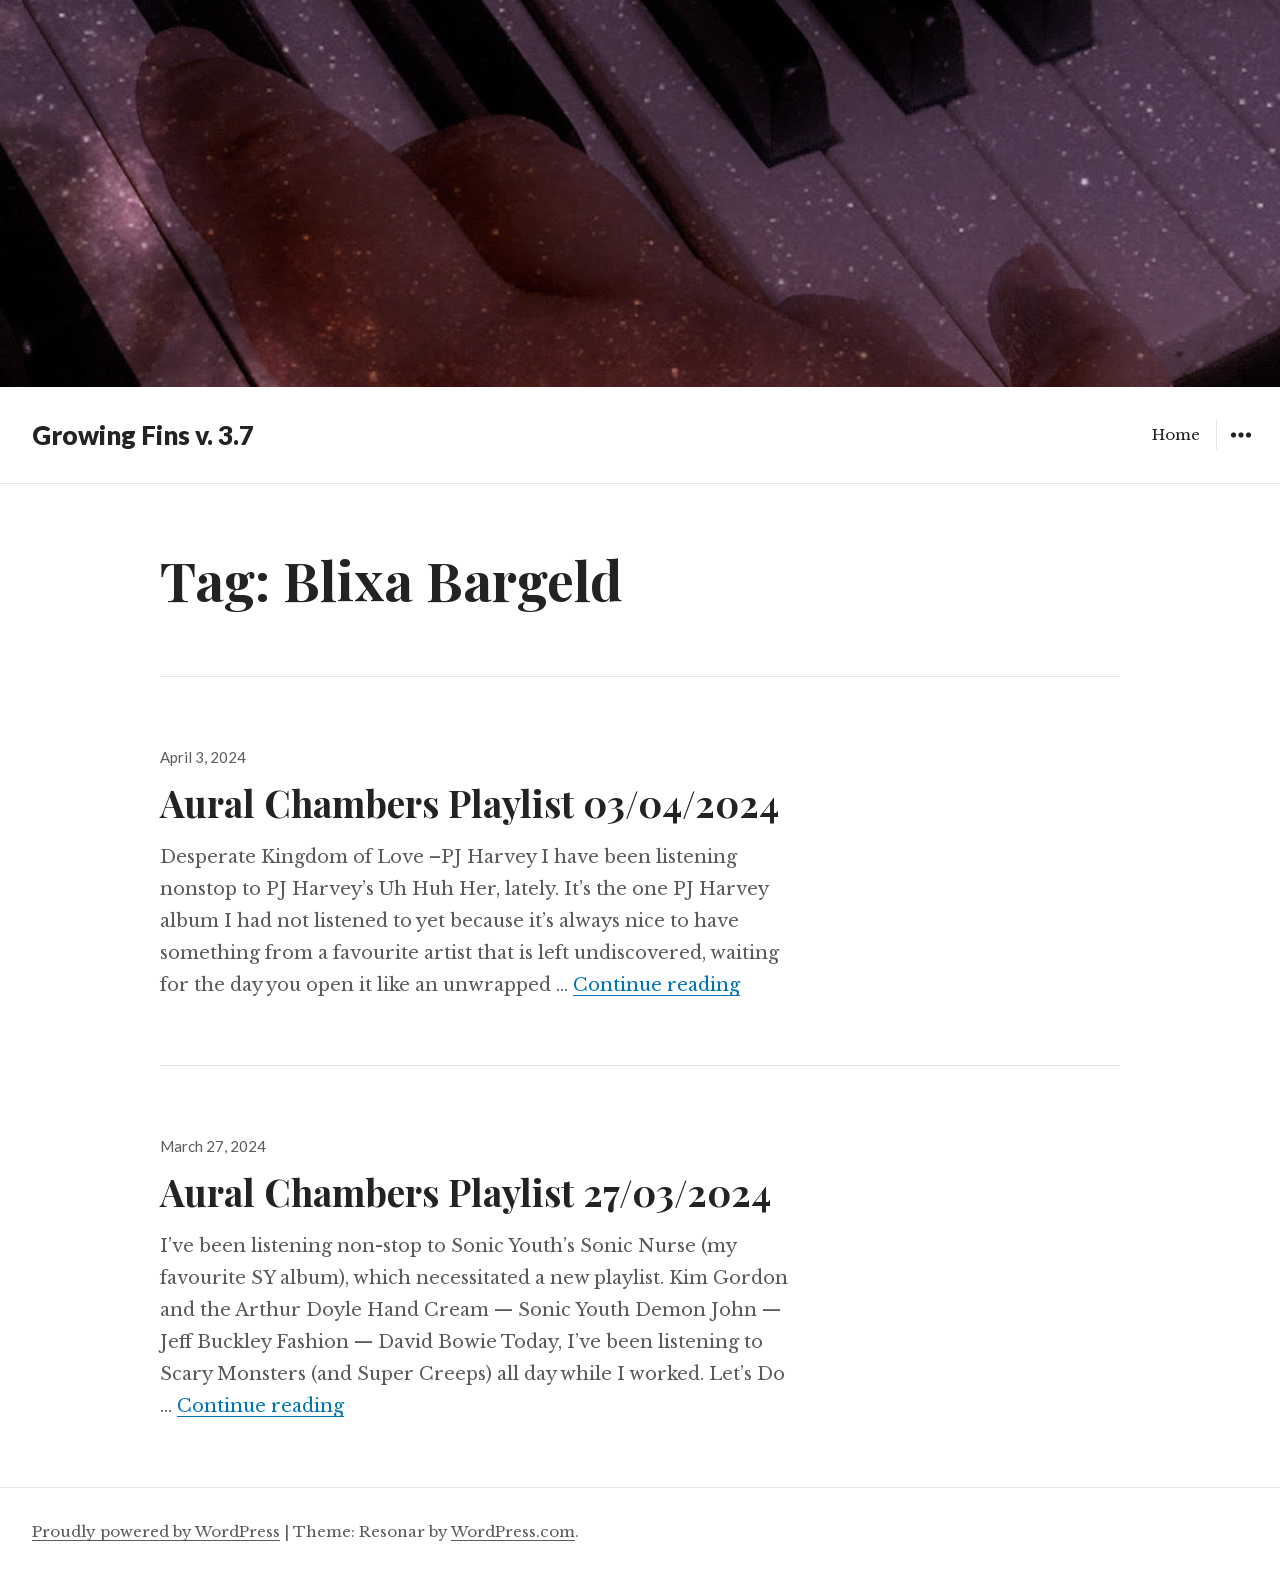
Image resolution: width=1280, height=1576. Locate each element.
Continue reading (656, 985)
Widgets (1240, 449)
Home (1176, 434)
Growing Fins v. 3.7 (143, 435)
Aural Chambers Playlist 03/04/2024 (469, 802)
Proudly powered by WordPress (156, 1531)
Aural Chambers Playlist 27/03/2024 (465, 1191)
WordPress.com (513, 1531)
